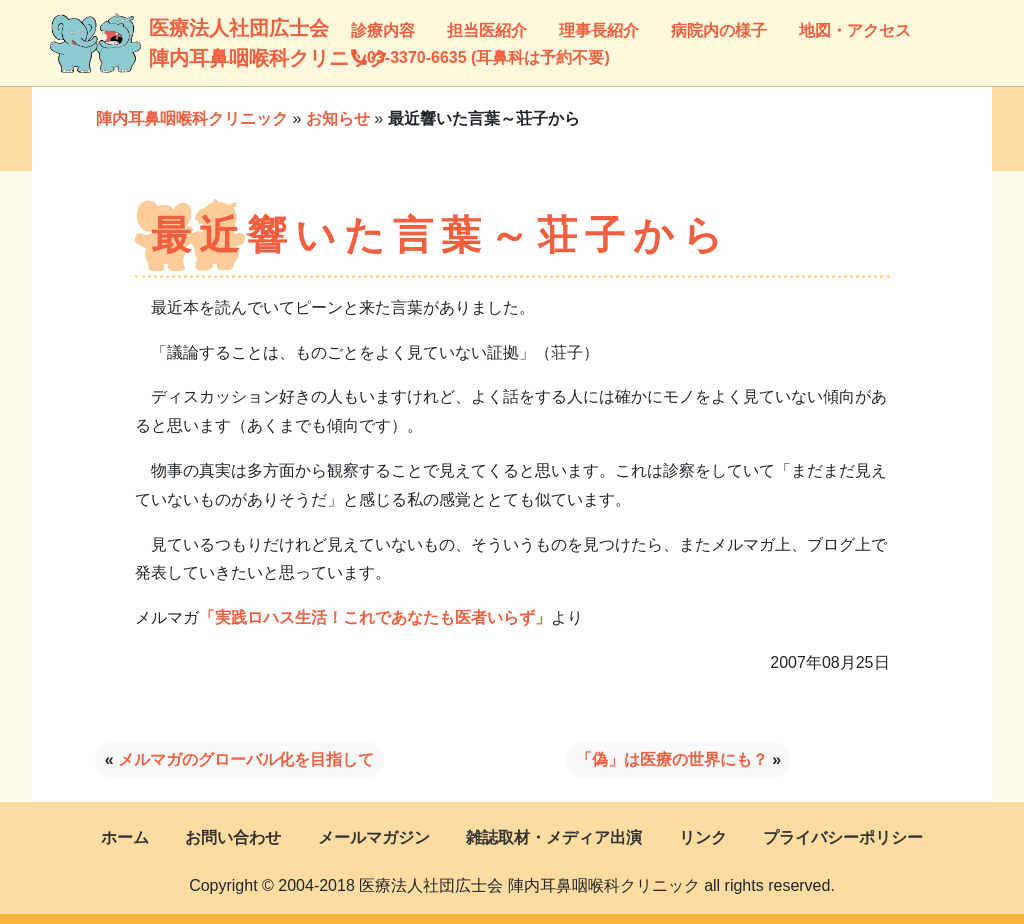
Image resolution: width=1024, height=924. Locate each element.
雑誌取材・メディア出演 (554, 837)
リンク (703, 837)
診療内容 (383, 30)
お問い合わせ (233, 837)
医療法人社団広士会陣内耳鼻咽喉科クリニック (168, 43)
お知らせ (338, 118)
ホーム (125, 837)
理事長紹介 (599, 30)
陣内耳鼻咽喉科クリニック (192, 118)
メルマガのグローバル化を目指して (246, 759)
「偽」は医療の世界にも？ (672, 759)
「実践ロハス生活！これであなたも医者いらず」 (375, 617)
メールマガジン (374, 837)
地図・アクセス (855, 30)
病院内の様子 (719, 30)
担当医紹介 (487, 30)
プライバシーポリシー (843, 837)
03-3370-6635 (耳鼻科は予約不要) (480, 57)
